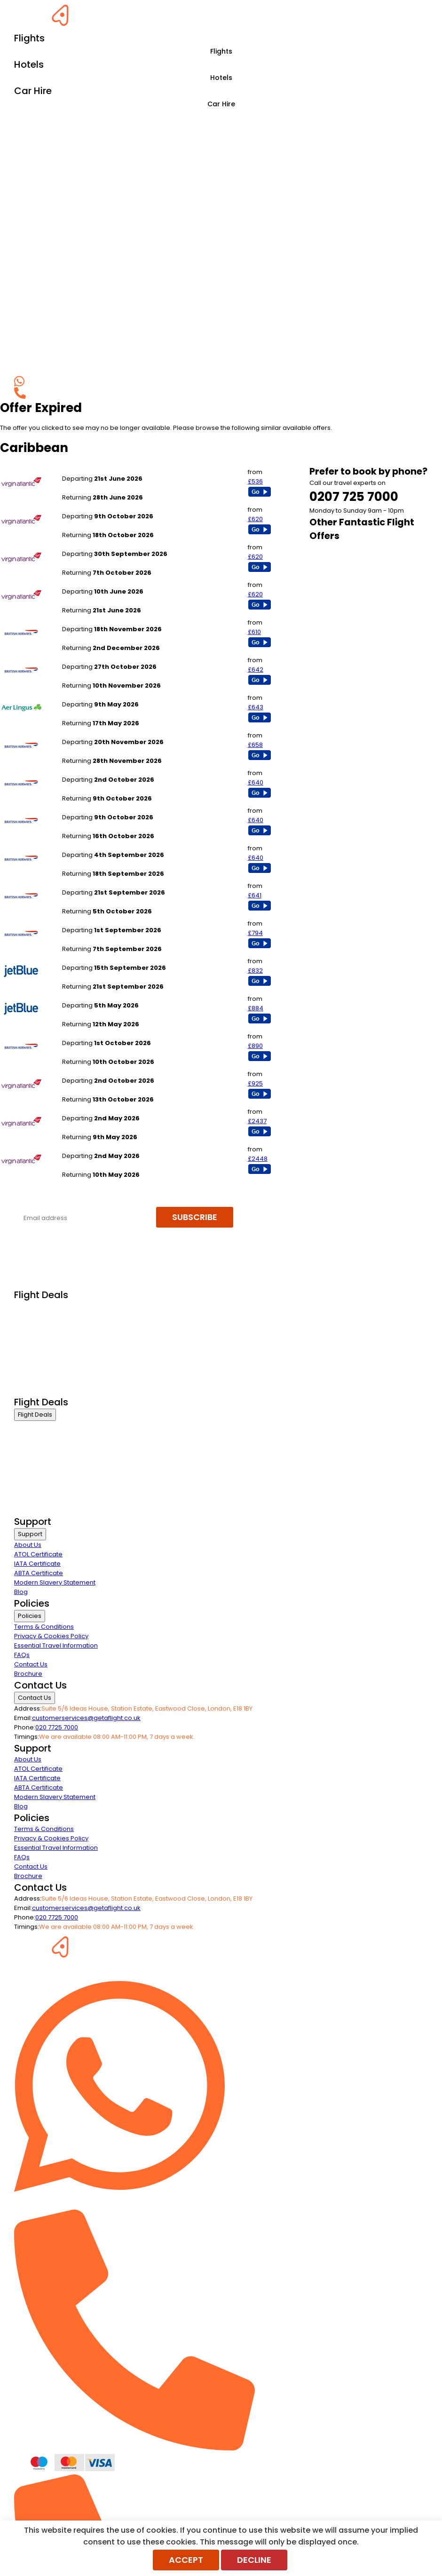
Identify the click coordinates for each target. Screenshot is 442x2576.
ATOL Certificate (38, 1554)
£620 (255, 519)
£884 (255, 1008)
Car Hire (221, 104)
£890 (255, 1045)
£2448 (258, 1158)
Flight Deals (35, 1414)
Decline (254, 2560)
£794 (255, 932)
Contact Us (30, 1664)
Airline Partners (37, 1389)
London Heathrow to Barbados (109, 619)
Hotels (221, 77)
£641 (254, 895)
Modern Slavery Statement (54, 1582)
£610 (254, 631)
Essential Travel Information (56, 1645)
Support (30, 1534)
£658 (255, 744)
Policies (29, 1615)
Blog (21, 1591)
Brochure (28, 1673)
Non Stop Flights (38, 1366)
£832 (255, 970)
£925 (255, 1083)
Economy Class (37, 1342)
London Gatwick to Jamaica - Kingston (120, 770)
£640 (255, 782)
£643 (255, 707)
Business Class (36, 1307)
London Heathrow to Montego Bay (114, 469)
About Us (27, 1544)
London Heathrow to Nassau (105, 920)
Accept (186, 2560)
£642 (255, 669)
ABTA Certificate (38, 1573)
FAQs (22, 1654)
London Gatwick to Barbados (106, 657)
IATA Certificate (37, 1563)
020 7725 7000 (56, 1727)
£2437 (257, 1121)
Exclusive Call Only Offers (52, 1377)
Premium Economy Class (52, 1330)
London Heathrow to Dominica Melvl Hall (123, 1071)
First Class (29, 1319)
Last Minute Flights (41, 1354)
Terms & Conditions (44, 1626)
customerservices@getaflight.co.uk (86, 1717)
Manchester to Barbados (100, 694)
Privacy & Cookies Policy (51, 1636)
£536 (255, 481)
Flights (221, 51)
